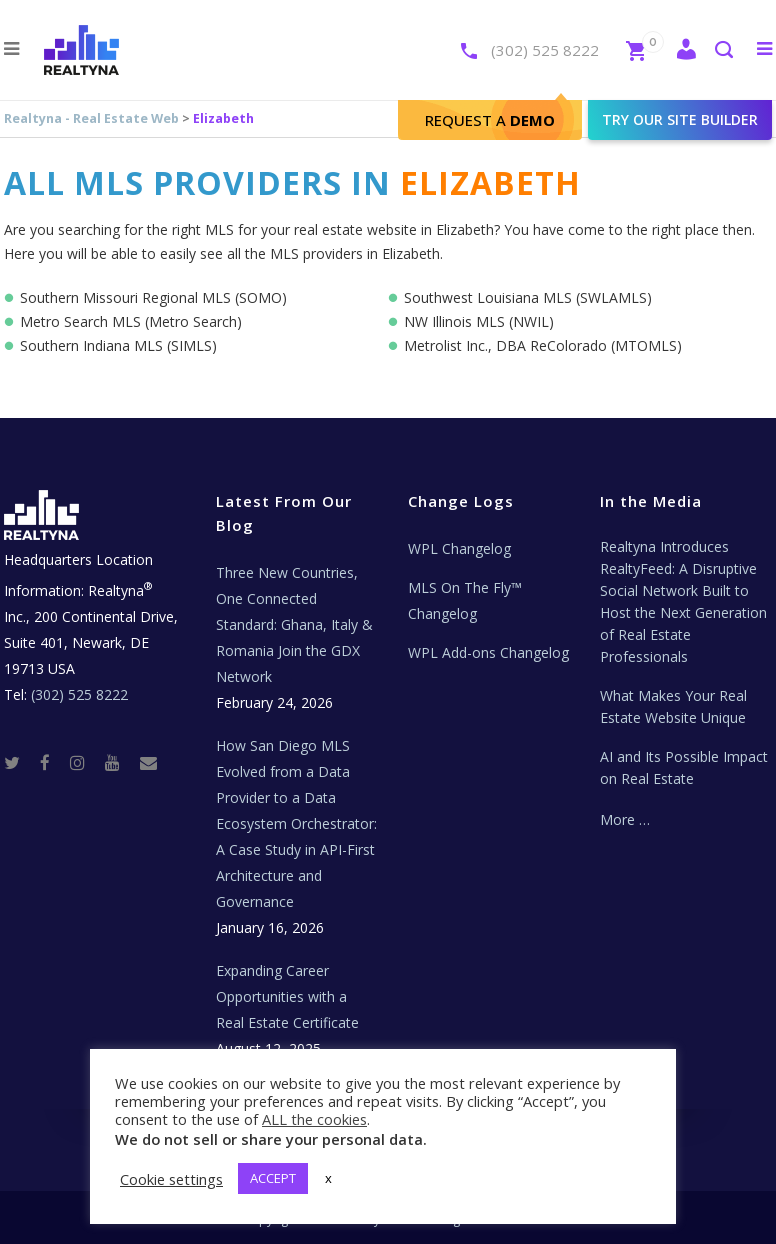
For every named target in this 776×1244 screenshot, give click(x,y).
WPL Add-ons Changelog (488, 652)
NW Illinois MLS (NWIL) (479, 321)
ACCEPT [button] (273, 1178)
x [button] (328, 1178)
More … (625, 819)
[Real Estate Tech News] (148, 761)
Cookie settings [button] (171, 1179)
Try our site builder (680, 119)
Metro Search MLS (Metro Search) (131, 321)
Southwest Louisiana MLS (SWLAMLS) (528, 297)
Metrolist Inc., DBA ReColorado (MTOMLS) (543, 345)
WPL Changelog (459, 548)
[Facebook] (53, 761)
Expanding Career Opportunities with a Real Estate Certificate (287, 996)
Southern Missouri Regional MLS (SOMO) (153, 297)
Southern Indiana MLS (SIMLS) (118, 345)
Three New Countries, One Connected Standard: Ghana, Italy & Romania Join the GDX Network (294, 624)
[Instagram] (85, 761)
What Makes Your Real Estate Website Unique (673, 706)
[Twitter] (20, 761)
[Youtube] (120, 761)
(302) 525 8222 (545, 50)
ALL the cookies (314, 1119)
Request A (490, 120)
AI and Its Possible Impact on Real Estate (684, 767)
